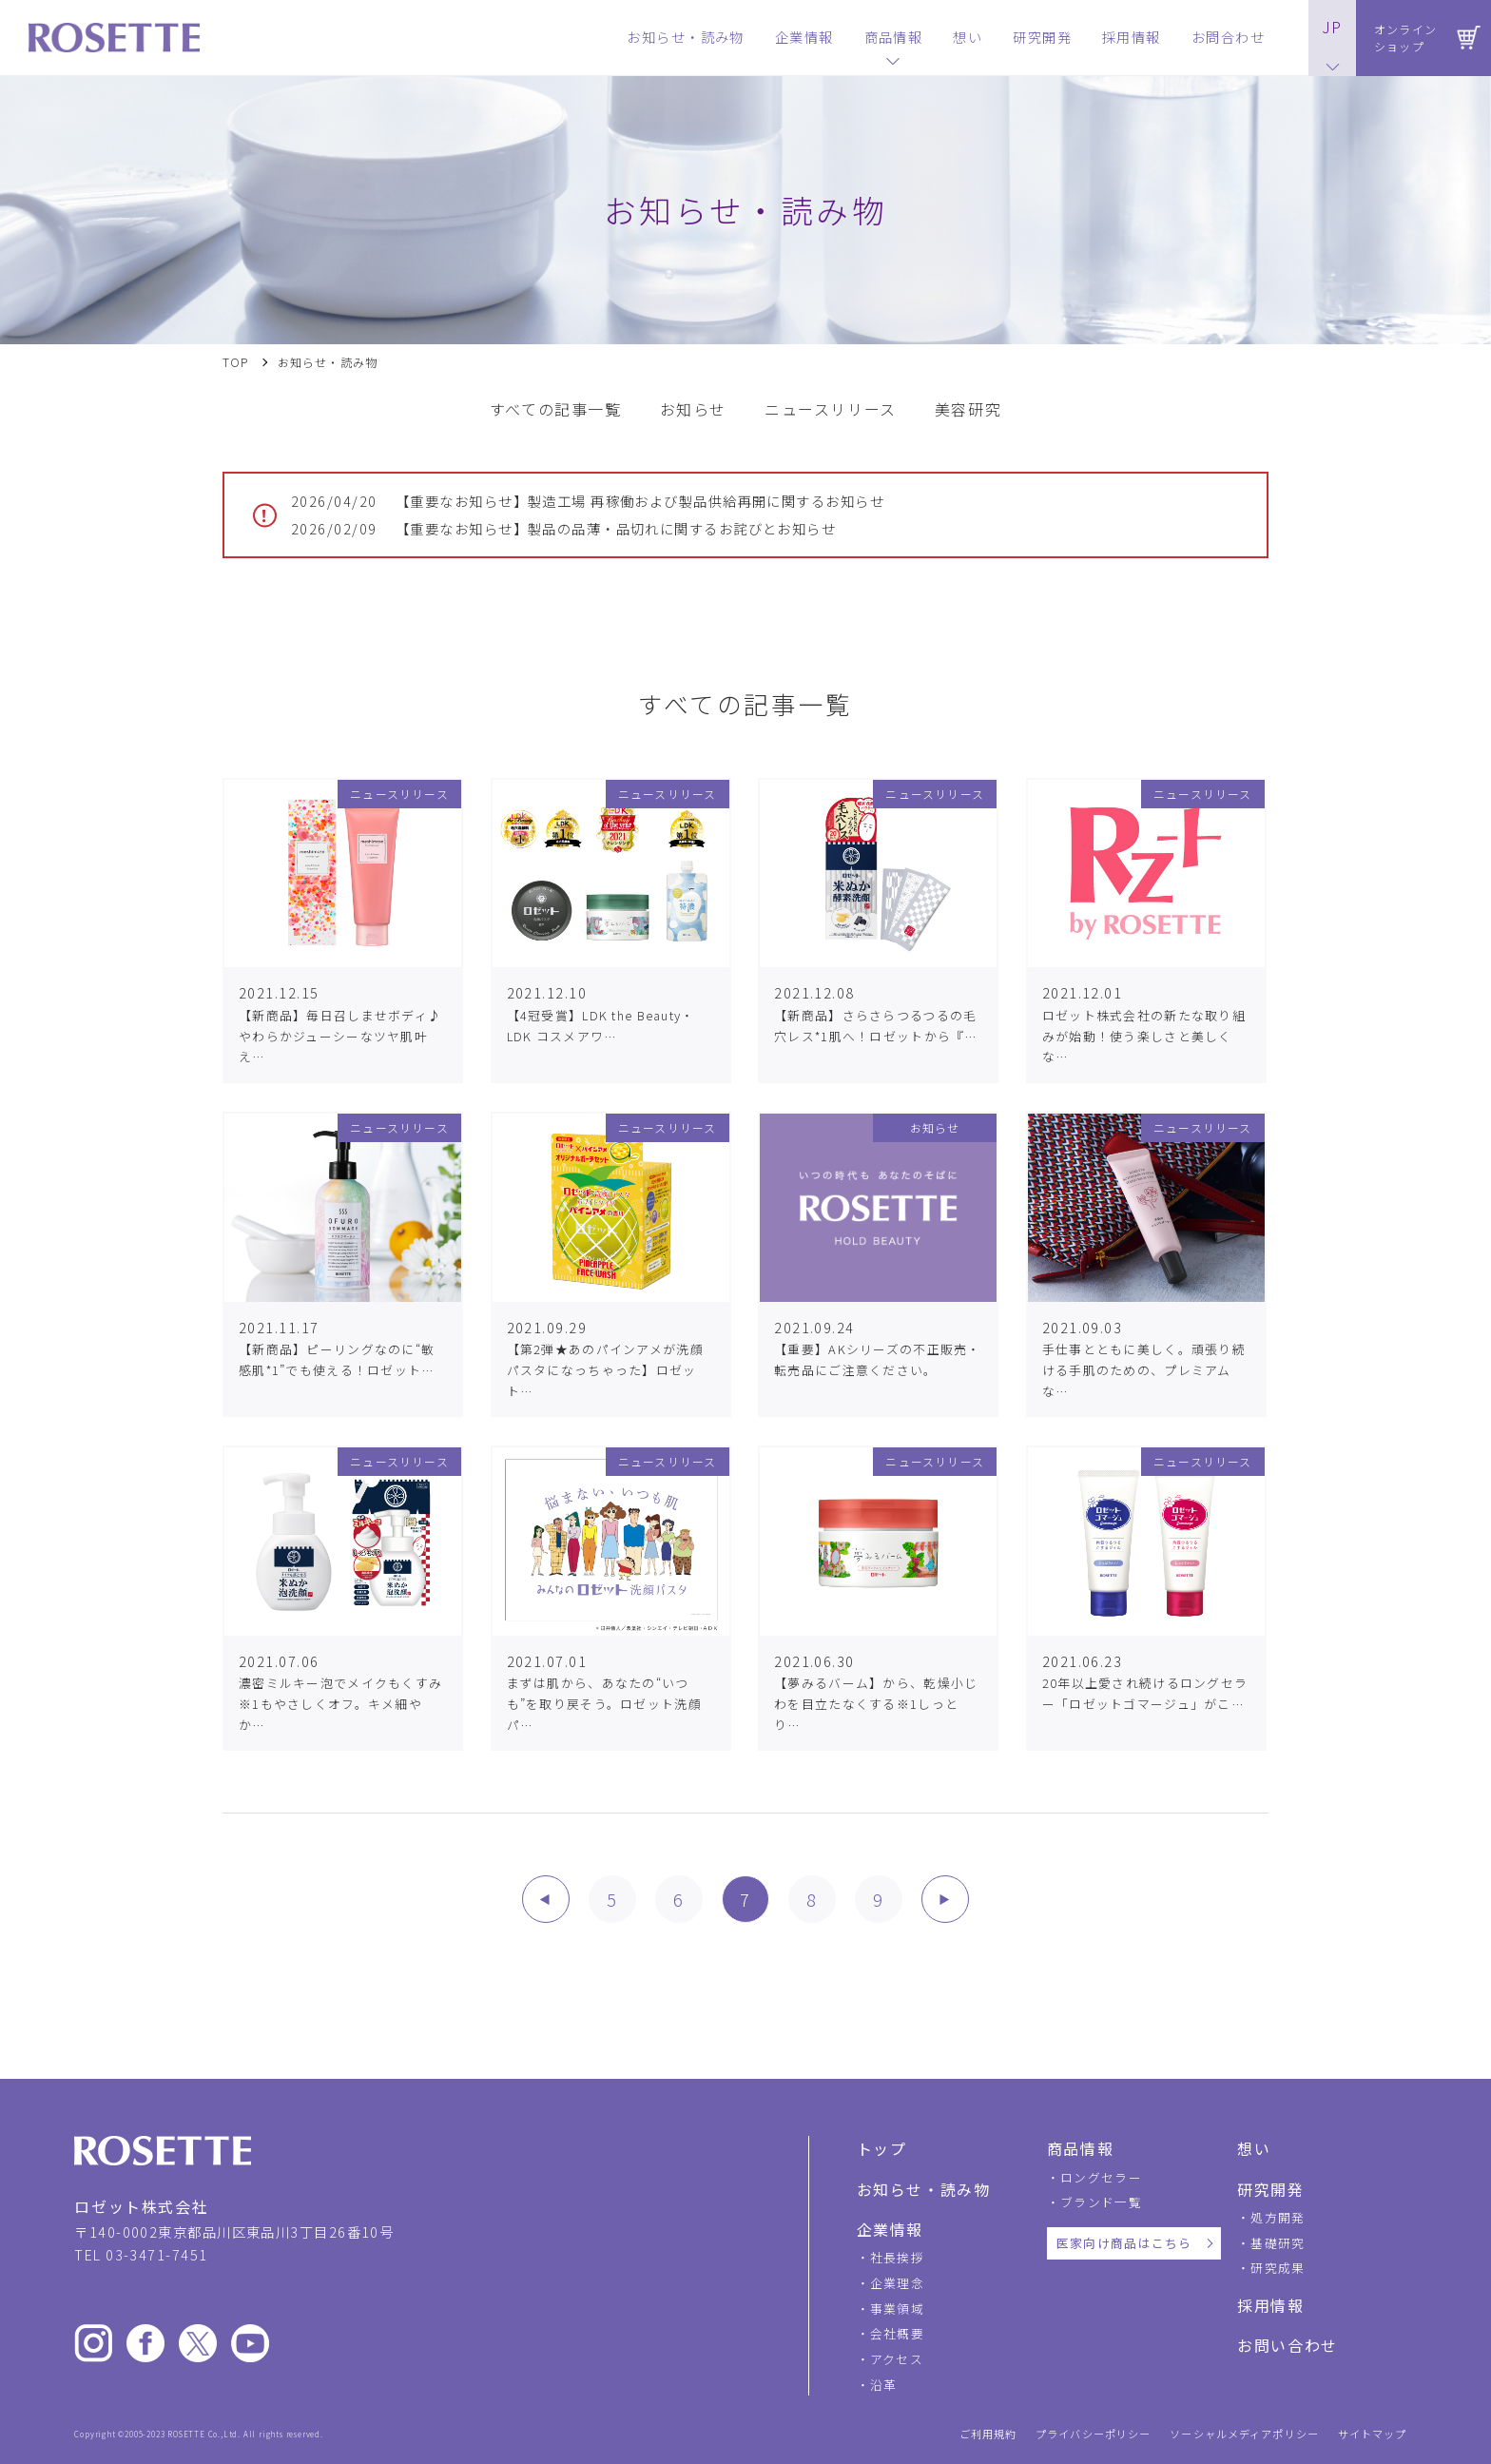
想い (1253, 2148)
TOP (236, 362)
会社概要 (897, 2333)
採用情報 (1270, 2305)
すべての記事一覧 (556, 409)
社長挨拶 (897, 2257)
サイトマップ (1372, 2434)
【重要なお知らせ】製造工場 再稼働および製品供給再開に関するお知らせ (587, 502)
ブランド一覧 (1101, 2202)
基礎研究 (1277, 2243)
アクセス (896, 2359)
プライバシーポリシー (1093, 2434)
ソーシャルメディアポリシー (1244, 2434)
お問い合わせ (1287, 2345)
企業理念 (897, 2283)
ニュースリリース (831, 409)
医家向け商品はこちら (1124, 2243)
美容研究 (968, 409)
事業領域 (897, 2308)
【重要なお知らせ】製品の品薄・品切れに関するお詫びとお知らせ (563, 529)
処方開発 (1277, 2217)
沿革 (884, 2385)
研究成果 (1277, 2268)
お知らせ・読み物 (924, 2189)
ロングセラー (1101, 2177)
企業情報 (890, 2229)
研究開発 (1270, 2189)
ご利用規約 (988, 2434)
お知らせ (693, 409)
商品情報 (1080, 2148)
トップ (882, 2148)
